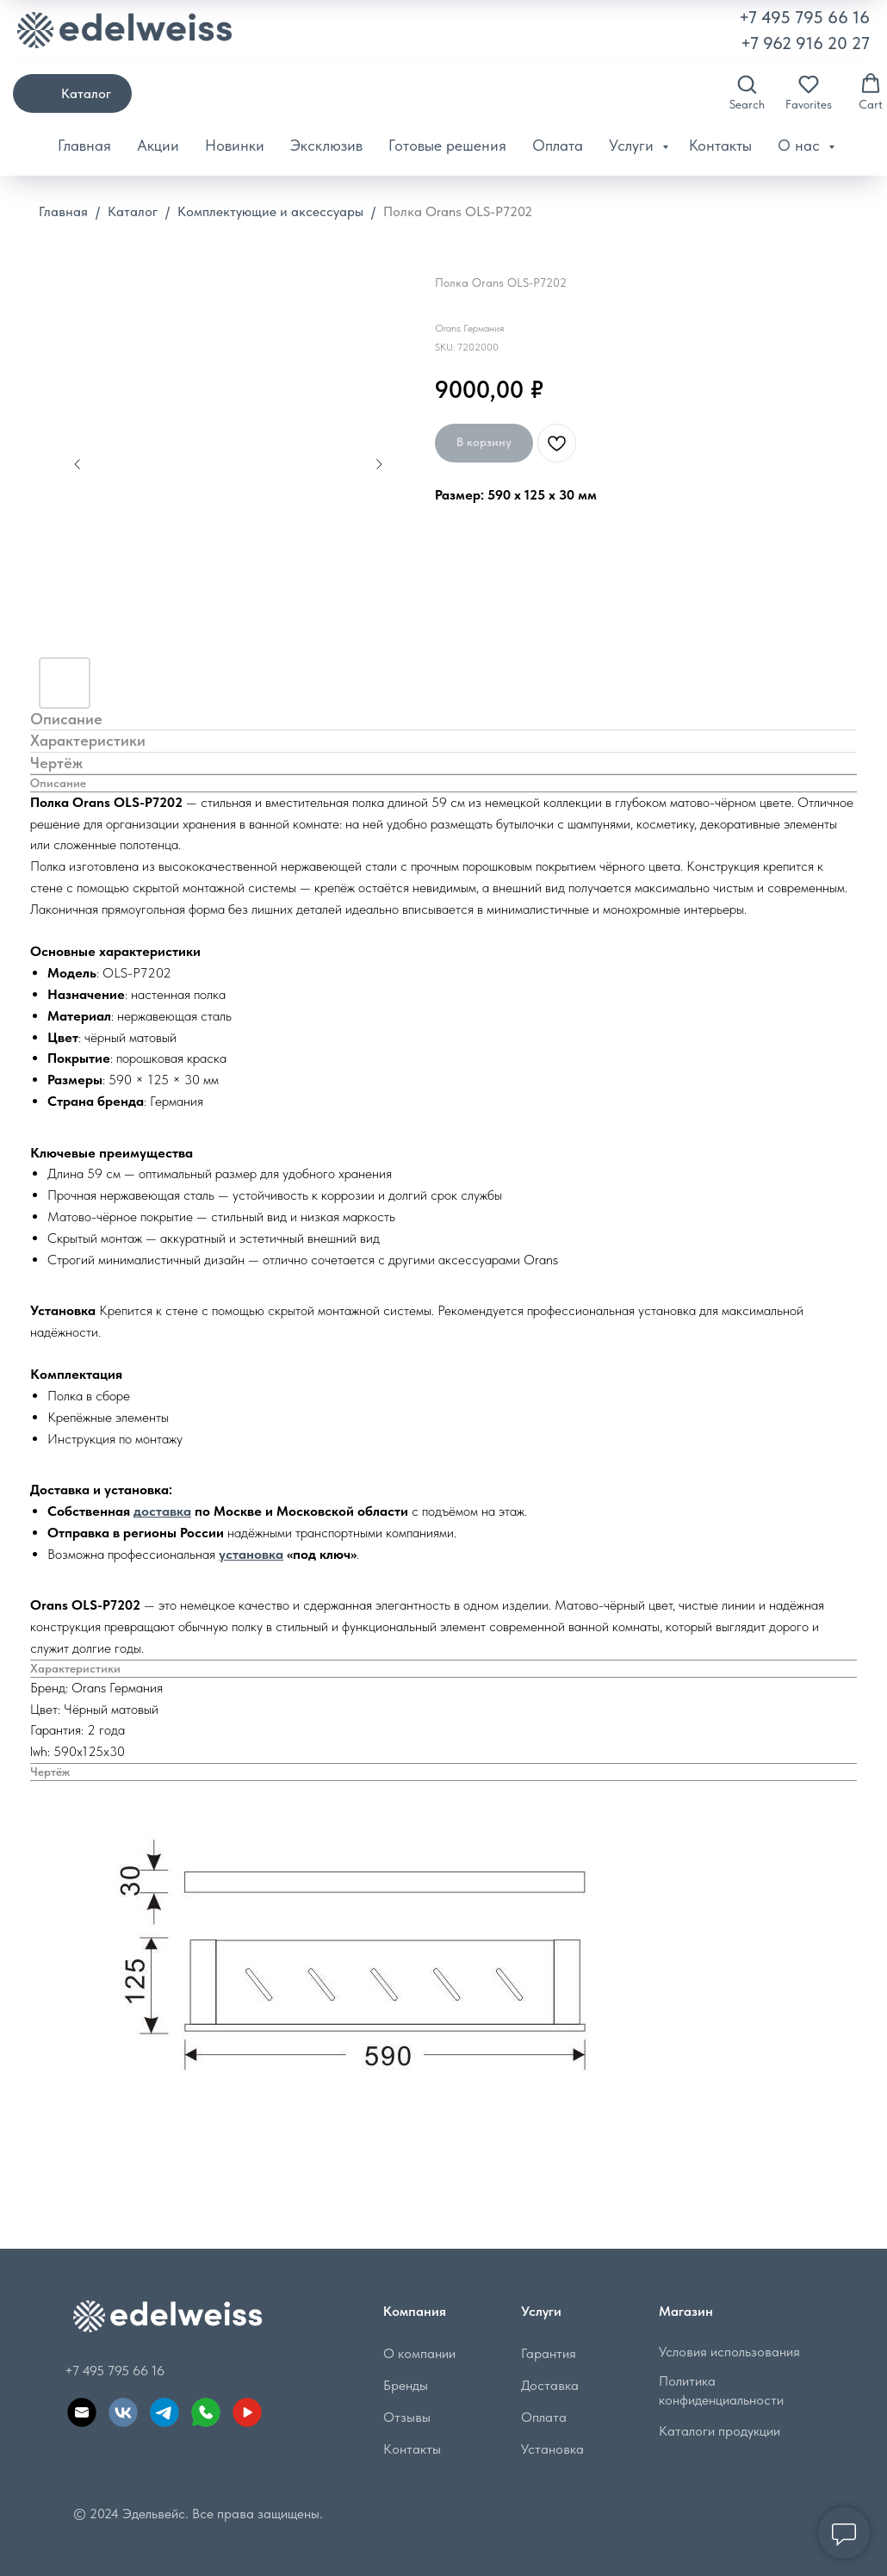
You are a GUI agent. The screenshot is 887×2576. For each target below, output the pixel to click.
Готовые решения (447, 145)
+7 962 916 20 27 (805, 43)
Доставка (547, 2385)
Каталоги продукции (717, 2431)
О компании (417, 2353)
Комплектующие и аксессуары (272, 211)
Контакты (720, 145)
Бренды (403, 2385)
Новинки (234, 145)
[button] (747, 92)
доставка (162, 1511)
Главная (84, 145)
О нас (801, 145)
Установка (549, 2449)
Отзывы (404, 2417)
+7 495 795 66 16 (804, 17)
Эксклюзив (326, 145)
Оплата (557, 145)
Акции (158, 145)
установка (251, 1554)
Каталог (133, 211)
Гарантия (546, 2353)
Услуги (633, 145)
